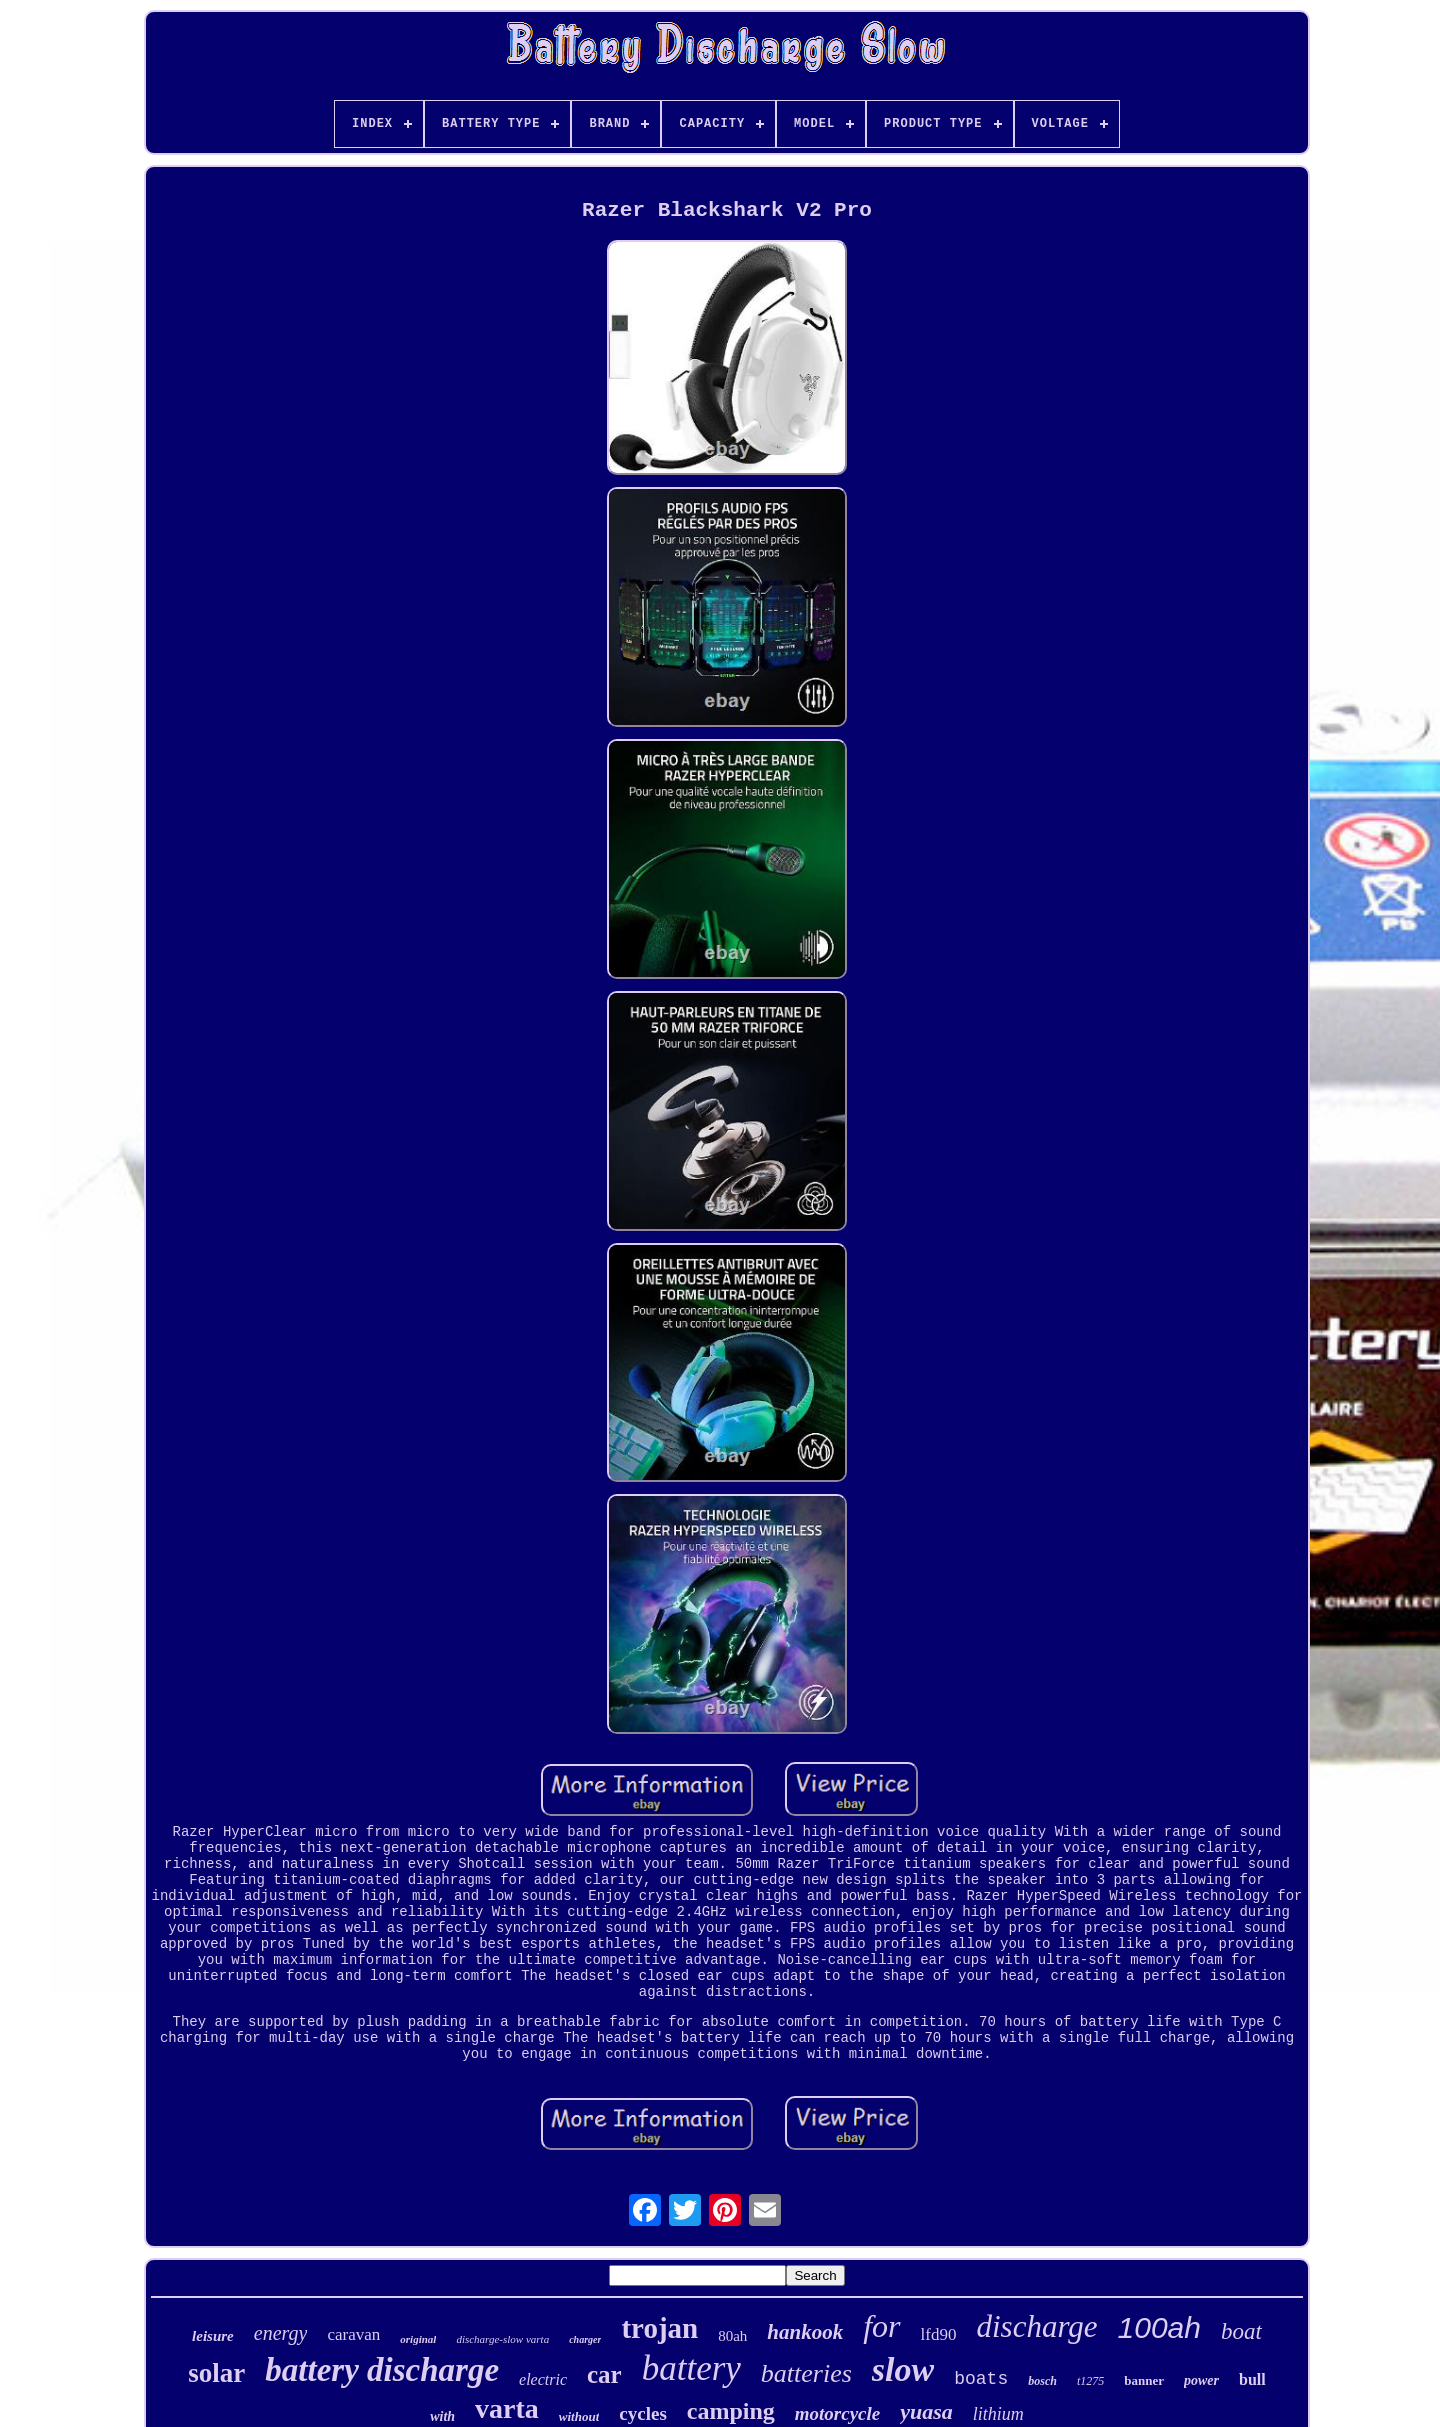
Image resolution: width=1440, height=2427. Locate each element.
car (604, 2374)
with (442, 2416)
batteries (806, 2373)
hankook (805, 2332)
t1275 (1090, 2381)
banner (1144, 2380)
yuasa (926, 2411)
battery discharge (382, 2370)
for (881, 2326)
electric (543, 2379)
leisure (213, 2336)
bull (1252, 2379)
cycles (642, 2413)
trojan (659, 2328)
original (418, 2339)
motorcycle (837, 2413)
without (579, 2416)
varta (507, 2408)
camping (731, 2411)
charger (585, 2339)
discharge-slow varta (502, 2339)
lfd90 (939, 2334)
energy (281, 2333)
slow (903, 2369)
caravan (353, 2334)
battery (691, 2368)
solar (216, 2373)
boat (1241, 2331)
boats (981, 2379)
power (1201, 2380)
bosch (1042, 2381)
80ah (732, 2336)
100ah (1159, 2327)
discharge (1036, 2326)
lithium (998, 2414)
